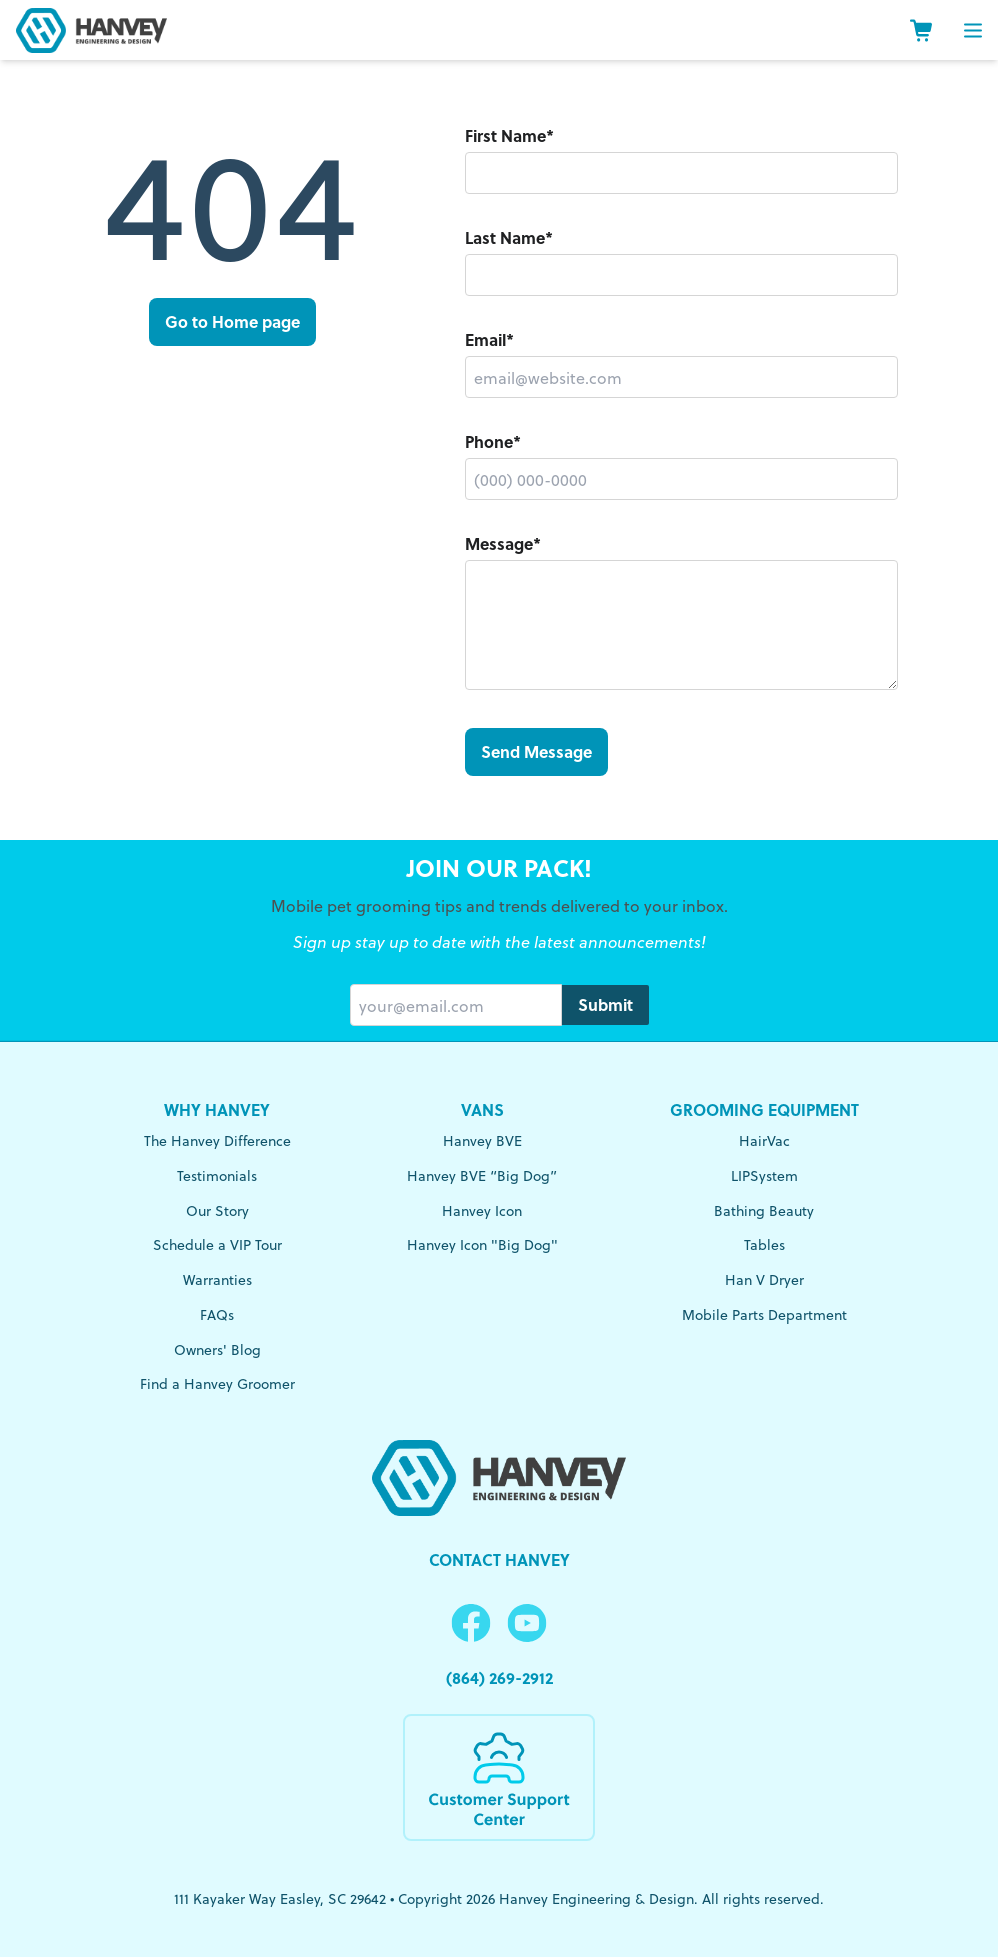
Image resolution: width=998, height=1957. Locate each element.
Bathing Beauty (764, 1210)
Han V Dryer (764, 1279)
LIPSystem (764, 1175)
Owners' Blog (217, 1349)
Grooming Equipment (764, 1109)
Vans (482, 1109)
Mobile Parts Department (764, 1314)
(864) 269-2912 (499, 1677)
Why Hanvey (217, 1109)
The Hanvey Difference (217, 1140)
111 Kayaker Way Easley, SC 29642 (280, 1898)
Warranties (217, 1279)
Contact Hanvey (499, 1559)
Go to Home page (232, 321)
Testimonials (217, 1175)
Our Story (217, 1210)
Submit (605, 1004)
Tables (764, 1244)
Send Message (536, 751)
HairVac (764, 1140)
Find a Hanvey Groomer (217, 1383)
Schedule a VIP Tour (217, 1244)
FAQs (217, 1314)
